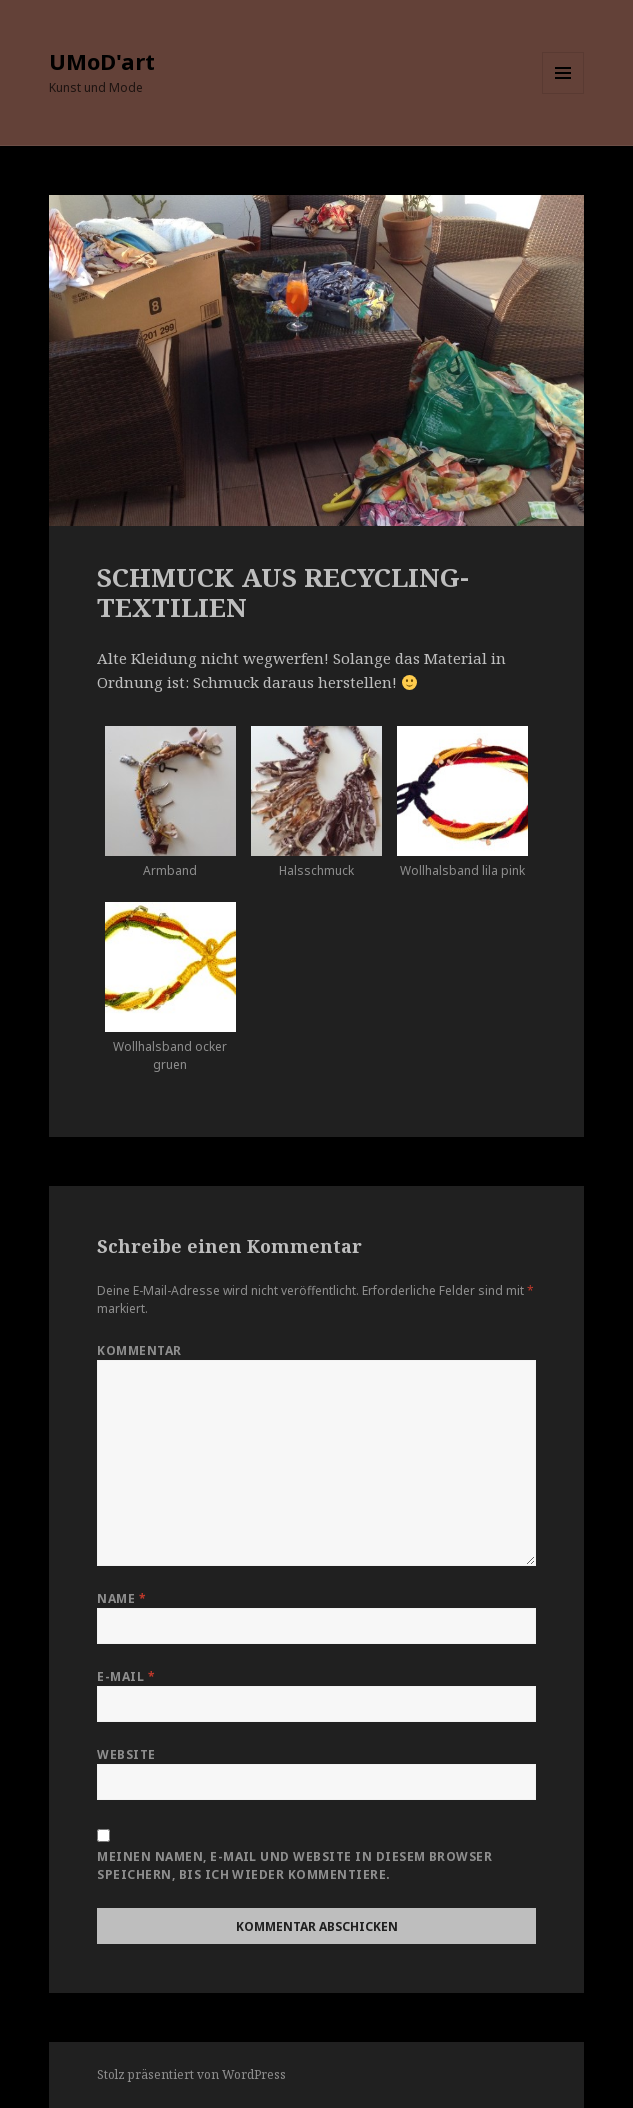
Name (121, 1598)
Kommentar (139, 1350)
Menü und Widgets (563, 93)
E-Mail (126, 1676)
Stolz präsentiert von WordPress (191, 2074)
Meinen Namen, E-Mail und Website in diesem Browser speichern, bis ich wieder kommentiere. (294, 1865)
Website (126, 1754)
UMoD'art (102, 61)
